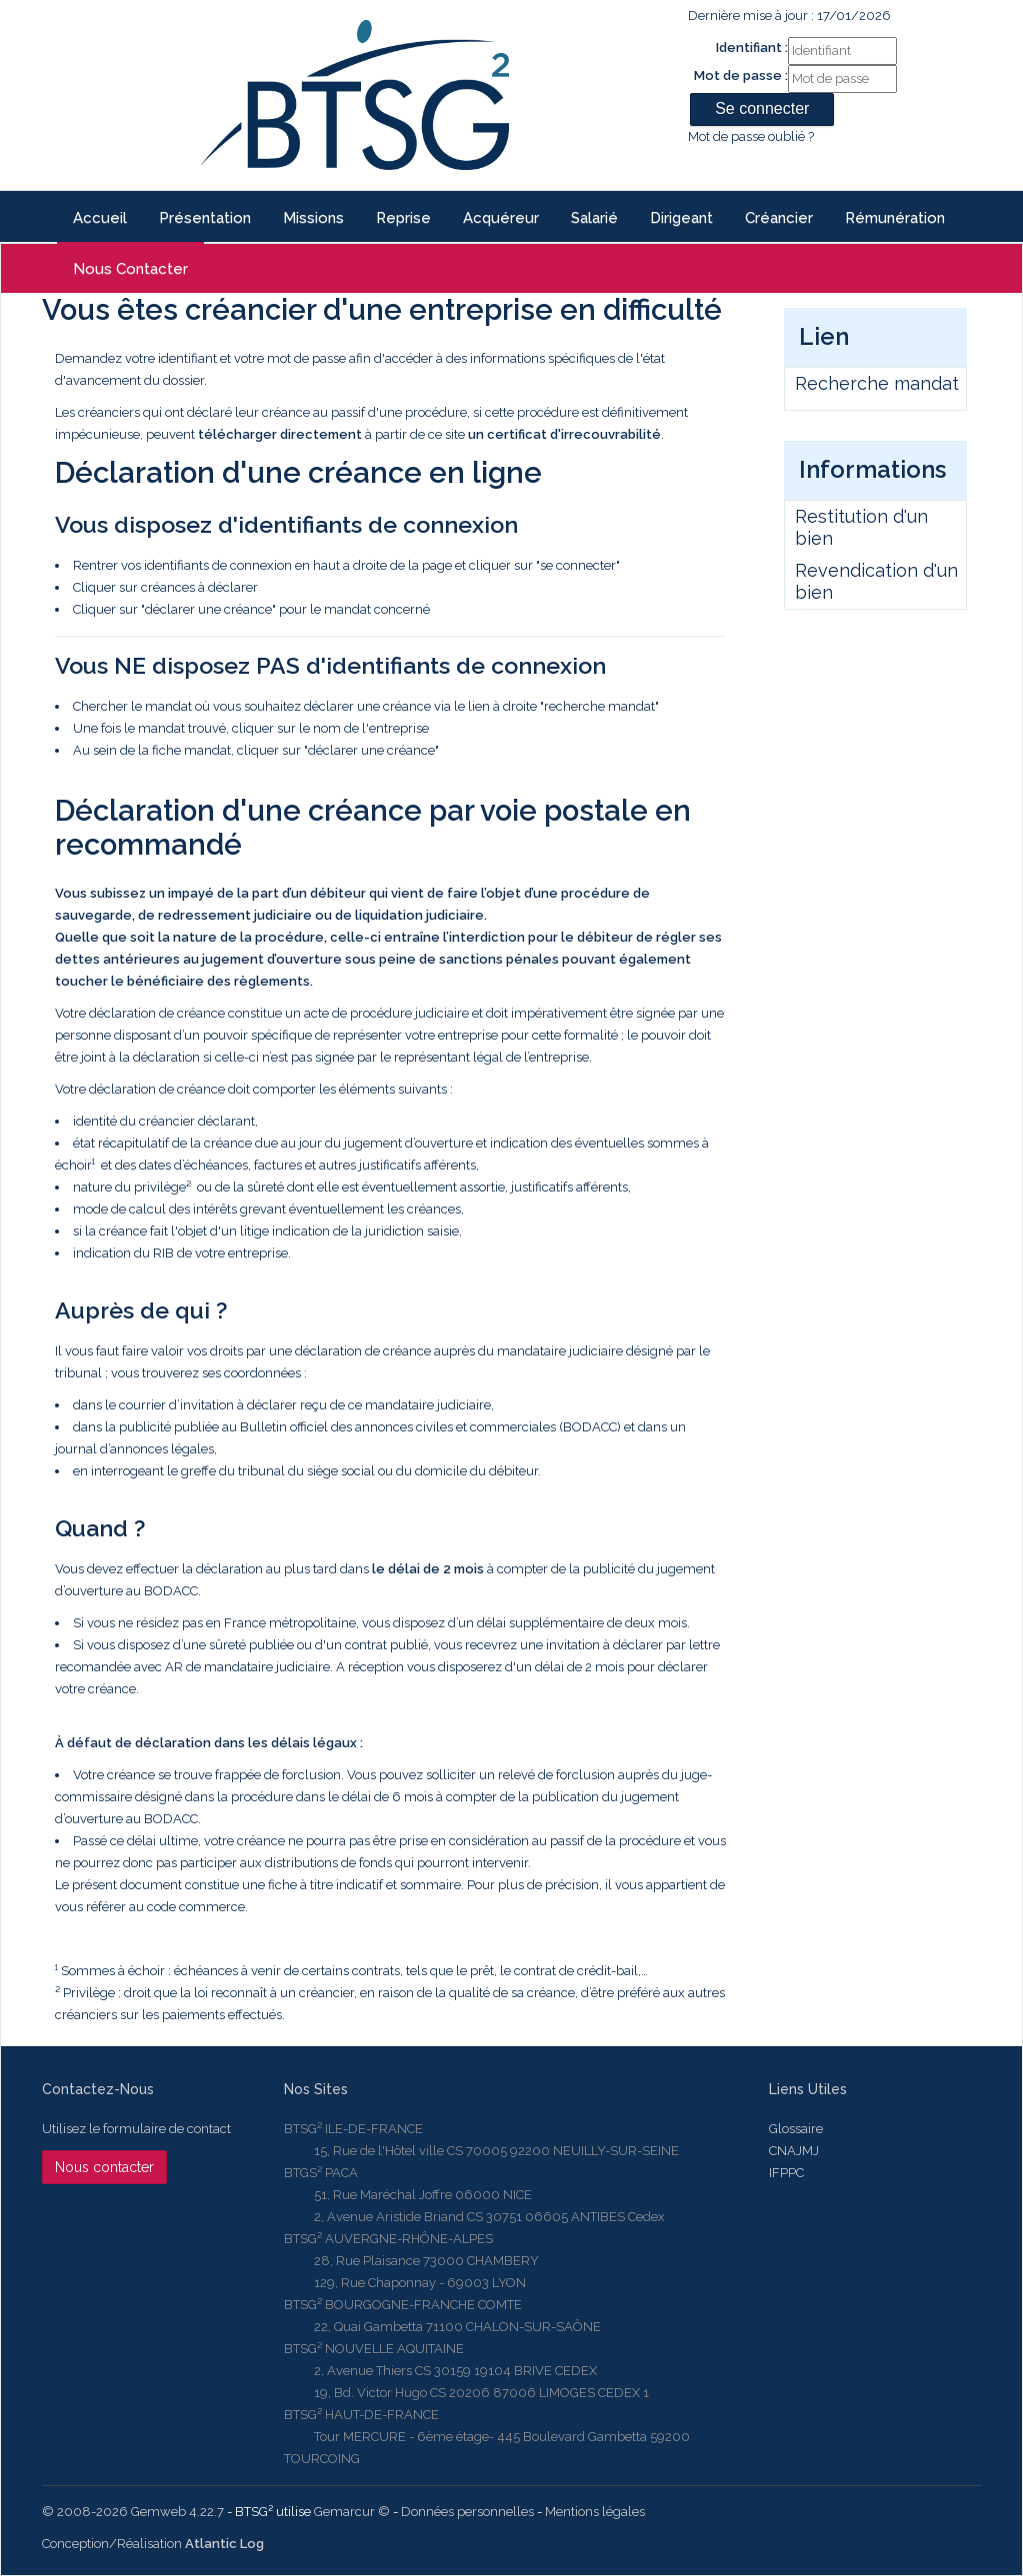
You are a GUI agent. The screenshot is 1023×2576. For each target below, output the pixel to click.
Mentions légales (595, 2511)
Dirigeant (681, 218)
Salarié (594, 218)
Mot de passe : (741, 75)
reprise (403, 218)
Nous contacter (130, 269)
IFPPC (786, 2172)
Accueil (100, 218)
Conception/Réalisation (153, 2543)
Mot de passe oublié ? (751, 136)
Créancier (779, 218)
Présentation (205, 218)
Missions (313, 218)
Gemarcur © (352, 2511)
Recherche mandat (877, 383)
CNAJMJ (794, 2150)
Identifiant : (752, 47)
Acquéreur (501, 218)
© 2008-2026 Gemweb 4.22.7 (133, 2511)
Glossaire (796, 2128)
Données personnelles (467, 2511)
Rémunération (895, 218)
